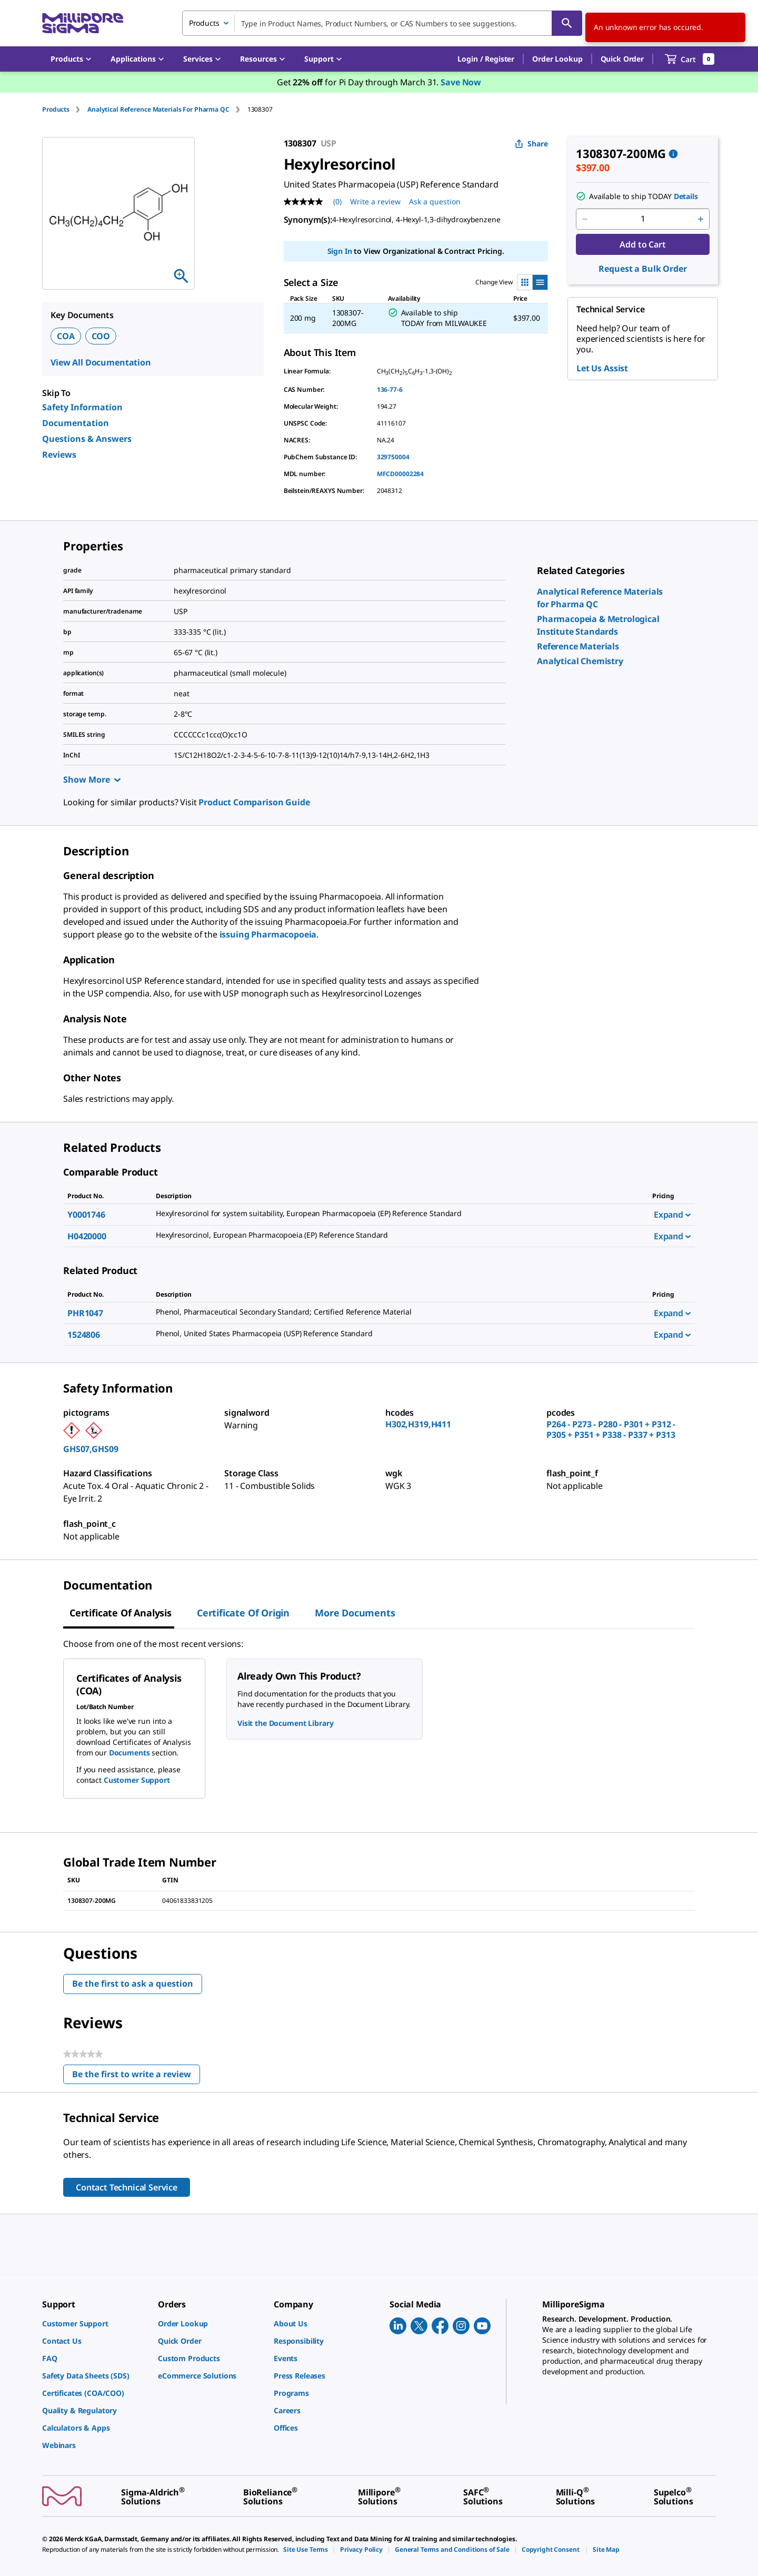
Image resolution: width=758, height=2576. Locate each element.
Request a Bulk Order (642, 268)
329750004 (393, 456)
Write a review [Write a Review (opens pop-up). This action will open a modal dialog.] (375, 201)
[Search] (567, 23)
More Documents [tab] (355, 1612)
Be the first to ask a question (132, 1983)
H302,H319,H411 (418, 1424)
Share (531, 144)
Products (55, 109)
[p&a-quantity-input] (642, 219)
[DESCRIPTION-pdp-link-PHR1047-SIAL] (391, 1312)
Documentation (75, 423)
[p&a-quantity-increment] (700, 219)
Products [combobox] (204, 23)
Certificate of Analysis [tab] (120, 1612)
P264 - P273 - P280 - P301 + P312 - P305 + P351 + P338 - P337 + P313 (610, 1429)
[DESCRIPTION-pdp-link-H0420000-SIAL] (391, 1235)
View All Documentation (101, 362)
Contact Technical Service (126, 2187)
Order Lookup (557, 59)
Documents (129, 1753)
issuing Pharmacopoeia (268, 934)
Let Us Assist (602, 368)
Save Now (461, 82)
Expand (672, 1214)
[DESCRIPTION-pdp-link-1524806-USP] (391, 1333)
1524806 (83, 1334)
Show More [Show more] (92, 779)
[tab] (64, 109)
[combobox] (382, 23)
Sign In (339, 251)
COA (66, 336)
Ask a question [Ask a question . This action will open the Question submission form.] (435, 201)
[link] (578, 646)
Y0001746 (86, 1214)
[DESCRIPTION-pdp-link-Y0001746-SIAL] (391, 1213)
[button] (485, 59)
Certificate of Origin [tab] (243, 1612)
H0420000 (86, 1236)
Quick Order (622, 59)
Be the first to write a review (136, 2076)
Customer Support (137, 1780)
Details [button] (686, 196)
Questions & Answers (87, 439)
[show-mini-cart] (690, 59)
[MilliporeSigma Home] (82, 23)
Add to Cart (642, 244)
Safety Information (82, 407)
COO (101, 336)
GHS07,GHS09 (90, 1449)
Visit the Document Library (285, 1723)
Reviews (59, 454)
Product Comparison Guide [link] (254, 802)
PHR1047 (85, 1313)
